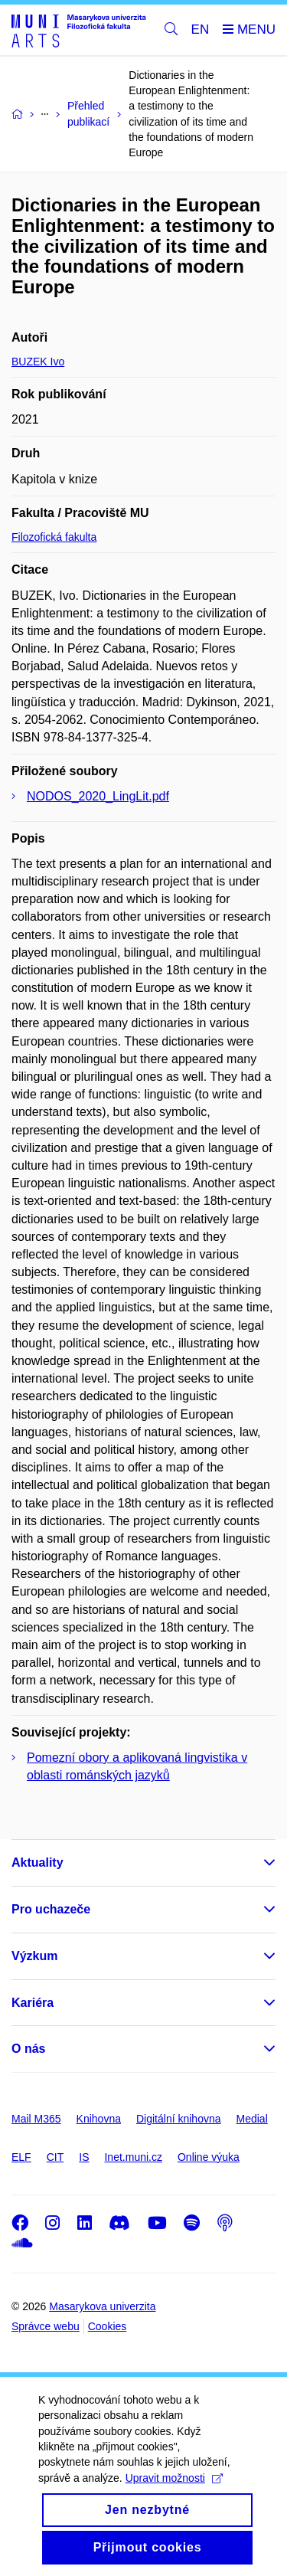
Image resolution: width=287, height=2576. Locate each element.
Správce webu (45, 2326)
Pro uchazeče (50, 1909)
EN (200, 29)
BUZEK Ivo (37, 361)
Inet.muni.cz (132, 2157)
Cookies (107, 2326)
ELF (21, 2157)
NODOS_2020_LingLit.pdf (98, 796)
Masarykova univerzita (102, 2306)
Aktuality (37, 1862)
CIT (55, 2157)
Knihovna (99, 2119)
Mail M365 (36, 2119)
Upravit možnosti (174, 2494)
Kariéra (32, 2002)
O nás (28, 2048)
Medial (252, 2119)
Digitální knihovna (178, 2119)
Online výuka (209, 2157)
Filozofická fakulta (53, 537)
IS (84, 2157)
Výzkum (34, 1955)
